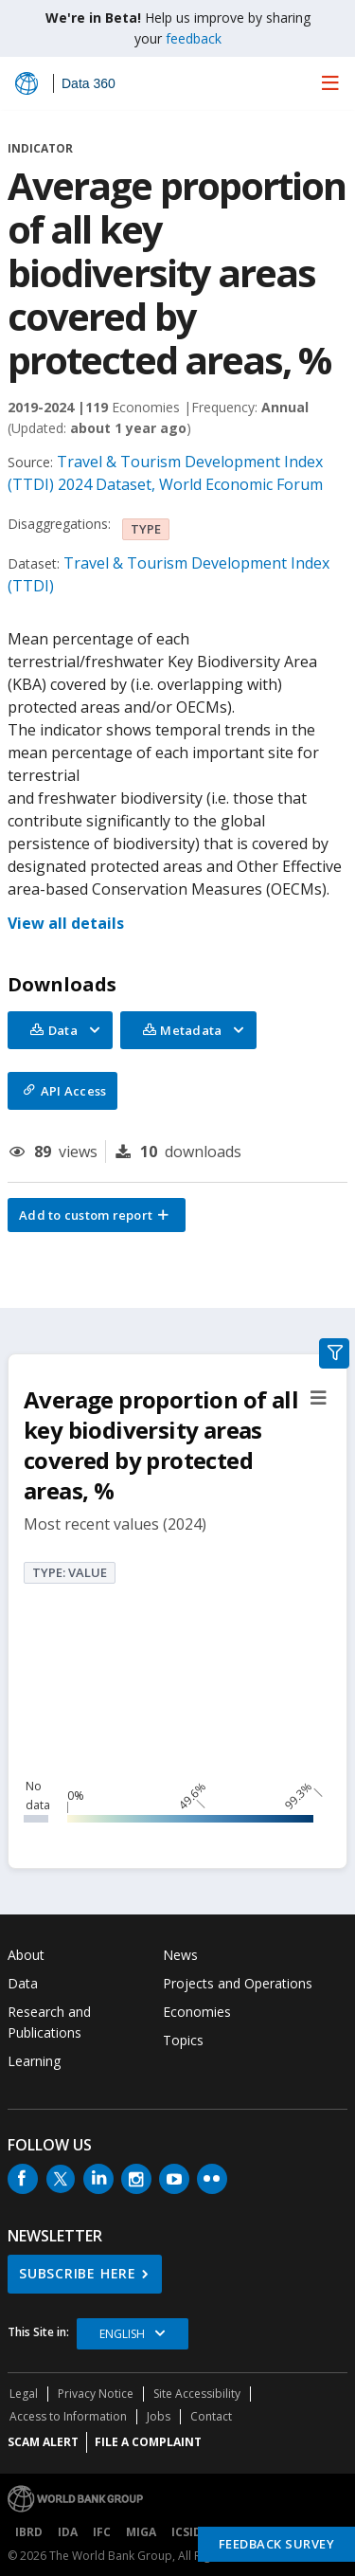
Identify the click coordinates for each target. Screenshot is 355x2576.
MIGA (141, 2532)
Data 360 (88, 83)
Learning (34, 2061)
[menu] (330, 82)
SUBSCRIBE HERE (77, 2273)
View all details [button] (66, 923)
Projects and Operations (237, 1983)
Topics (183, 2040)
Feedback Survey (277, 2543)
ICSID (186, 2532)
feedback (194, 38)
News (180, 1955)
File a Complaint (148, 2442)
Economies (197, 2012)
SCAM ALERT (43, 2442)
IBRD (29, 2532)
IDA (68, 2532)
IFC (102, 2532)
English (122, 2334)
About (26, 1955)
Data (23, 1983)
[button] (97, 1215)
